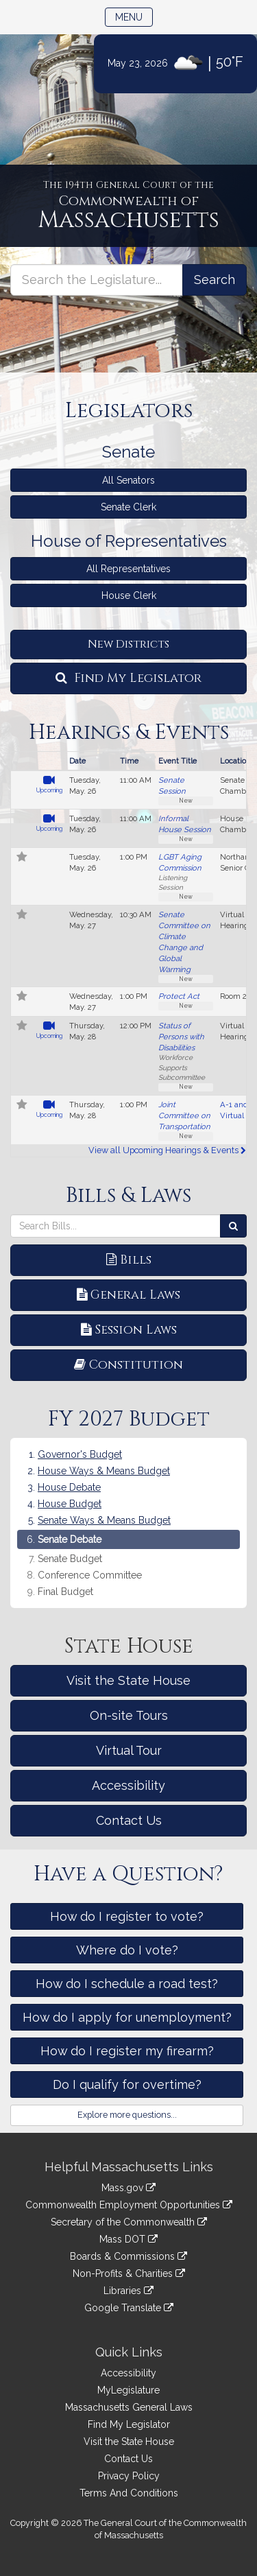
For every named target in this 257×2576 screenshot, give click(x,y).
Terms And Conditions (128, 2493)
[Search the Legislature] (214, 280)
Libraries (128, 2290)
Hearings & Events (129, 732)
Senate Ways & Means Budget (104, 1520)
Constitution (128, 1364)
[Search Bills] (233, 1226)
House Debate (69, 1487)
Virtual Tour (129, 1750)
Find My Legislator (128, 678)
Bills (128, 1259)
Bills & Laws (128, 1195)
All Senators (128, 480)
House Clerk (128, 595)
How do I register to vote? (127, 1916)
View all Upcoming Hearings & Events (167, 1150)
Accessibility (128, 1785)
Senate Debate (69, 1539)
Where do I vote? (127, 1950)
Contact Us (129, 1820)
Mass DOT (128, 2239)
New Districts (128, 644)
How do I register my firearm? (127, 2051)
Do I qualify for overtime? (127, 2084)
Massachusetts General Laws (129, 2407)
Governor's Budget (80, 1454)
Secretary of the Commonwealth (129, 2222)
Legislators (129, 411)
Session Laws (129, 1329)
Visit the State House (128, 1680)
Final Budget (65, 1592)
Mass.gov (128, 2187)
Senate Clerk (128, 506)
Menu (134, 16)
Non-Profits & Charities (129, 2273)
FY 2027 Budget (129, 1419)
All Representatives (128, 568)
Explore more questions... (127, 2115)
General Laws (128, 1294)
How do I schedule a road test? (127, 1983)
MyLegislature (128, 2390)
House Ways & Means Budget (104, 1470)
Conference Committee (90, 1575)
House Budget (69, 1503)
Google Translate (128, 2307)
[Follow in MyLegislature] (21, 858)
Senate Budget (70, 1559)
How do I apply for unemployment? (127, 2017)
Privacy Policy (129, 2475)
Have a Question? (128, 1874)
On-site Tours (129, 1715)
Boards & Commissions (128, 2256)
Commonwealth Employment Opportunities (128, 2204)
